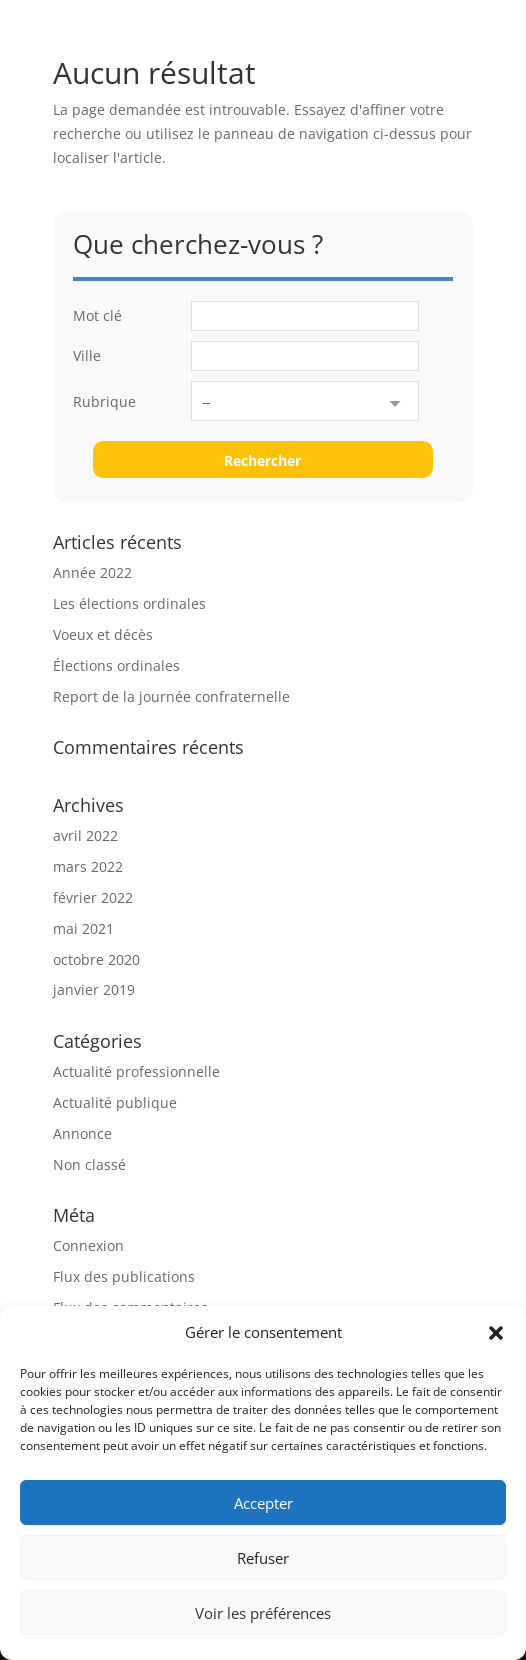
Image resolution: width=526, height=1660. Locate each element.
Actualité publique (115, 1102)
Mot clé (97, 315)
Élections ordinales (116, 665)
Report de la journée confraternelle (171, 696)
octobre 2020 (96, 959)
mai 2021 (83, 928)
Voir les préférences (263, 1613)
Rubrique (104, 401)
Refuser (263, 1558)
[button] (496, 1333)
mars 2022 (88, 866)
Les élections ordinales (129, 603)
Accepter (263, 1503)
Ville (87, 355)
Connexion (88, 1245)
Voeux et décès (103, 634)
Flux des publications (124, 1276)
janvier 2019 (94, 989)
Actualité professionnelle (136, 1071)
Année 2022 (92, 572)
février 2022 (93, 897)
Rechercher (262, 460)
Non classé (89, 1164)
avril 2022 (85, 835)
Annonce (82, 1133)
